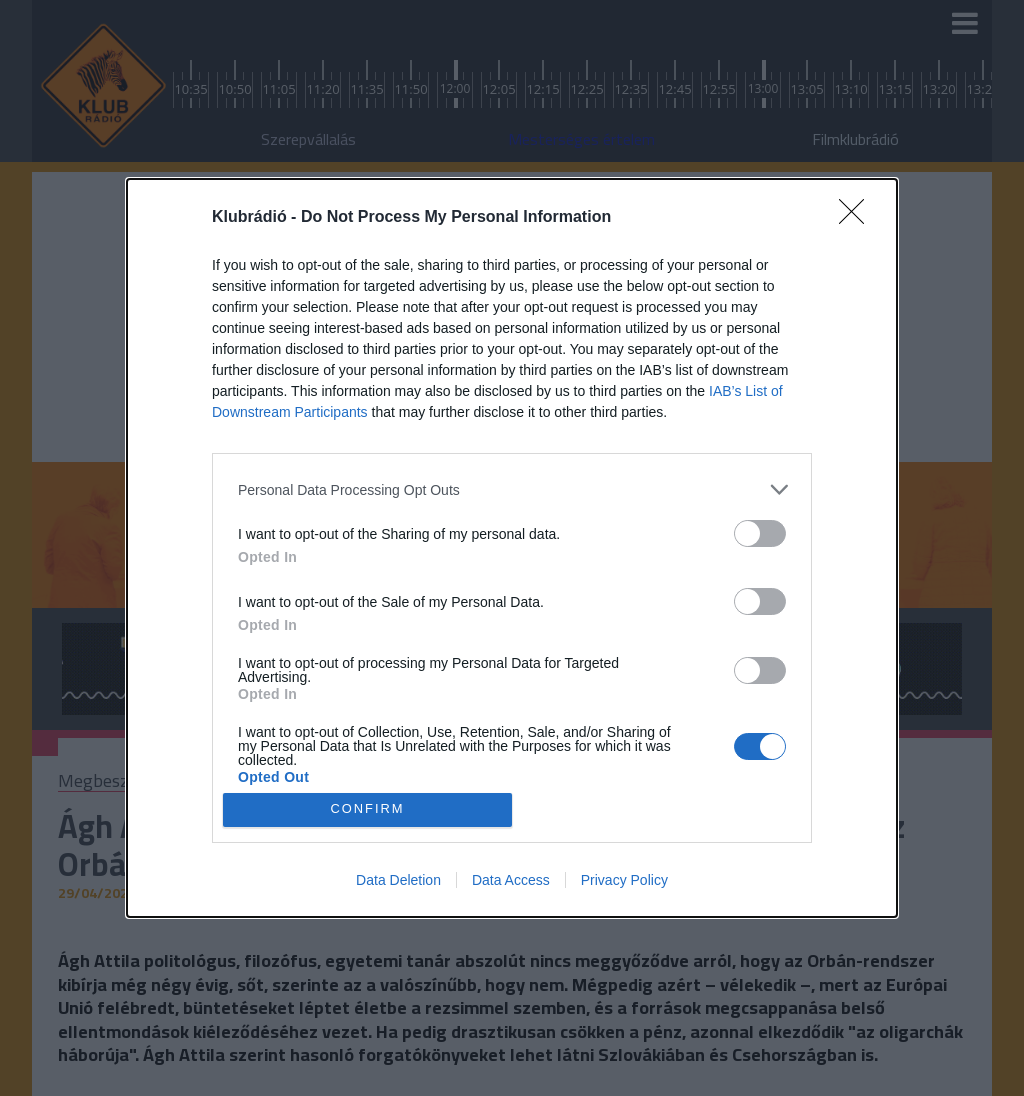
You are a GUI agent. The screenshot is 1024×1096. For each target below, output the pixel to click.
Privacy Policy (624, 880)
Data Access (511, 880)
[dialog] (512, 548)
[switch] (760, 533)
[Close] (858, 218)
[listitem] (512, 489)
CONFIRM (367, 809)
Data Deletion (398, 880)
